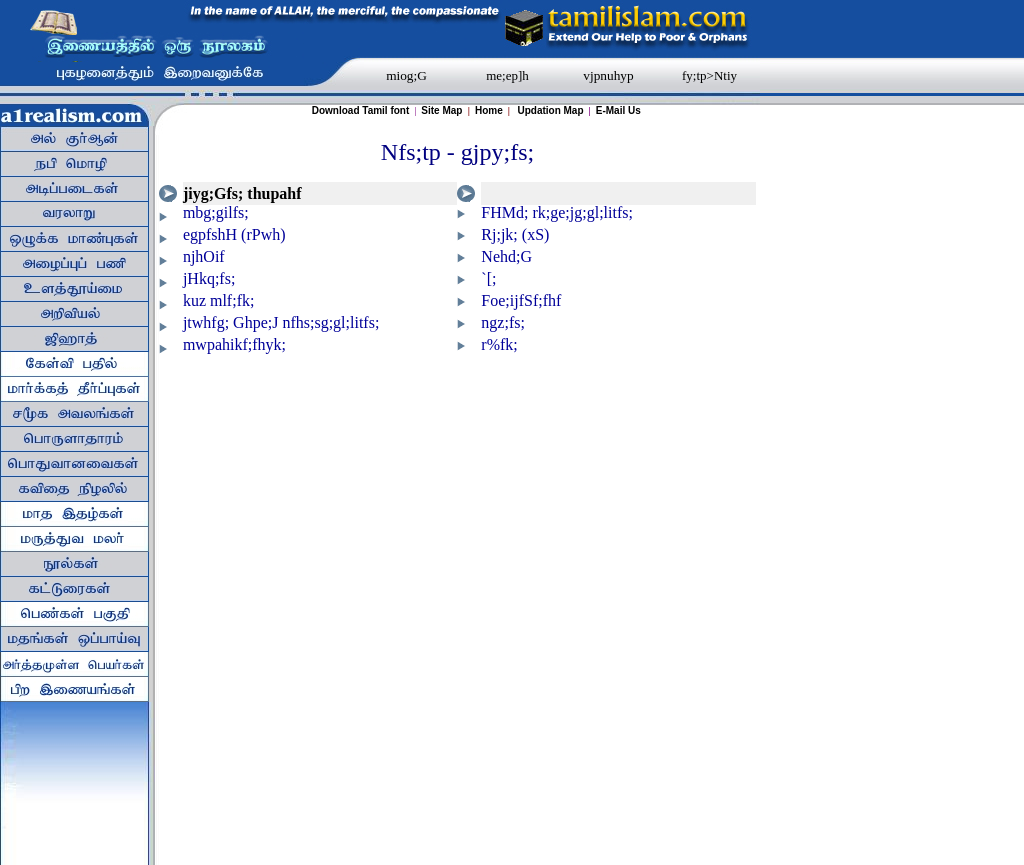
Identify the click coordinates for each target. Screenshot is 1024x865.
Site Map (443, 110)
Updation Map (550, 110)
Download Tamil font (361, 110)
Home (489, 110)
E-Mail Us (618, 110)
